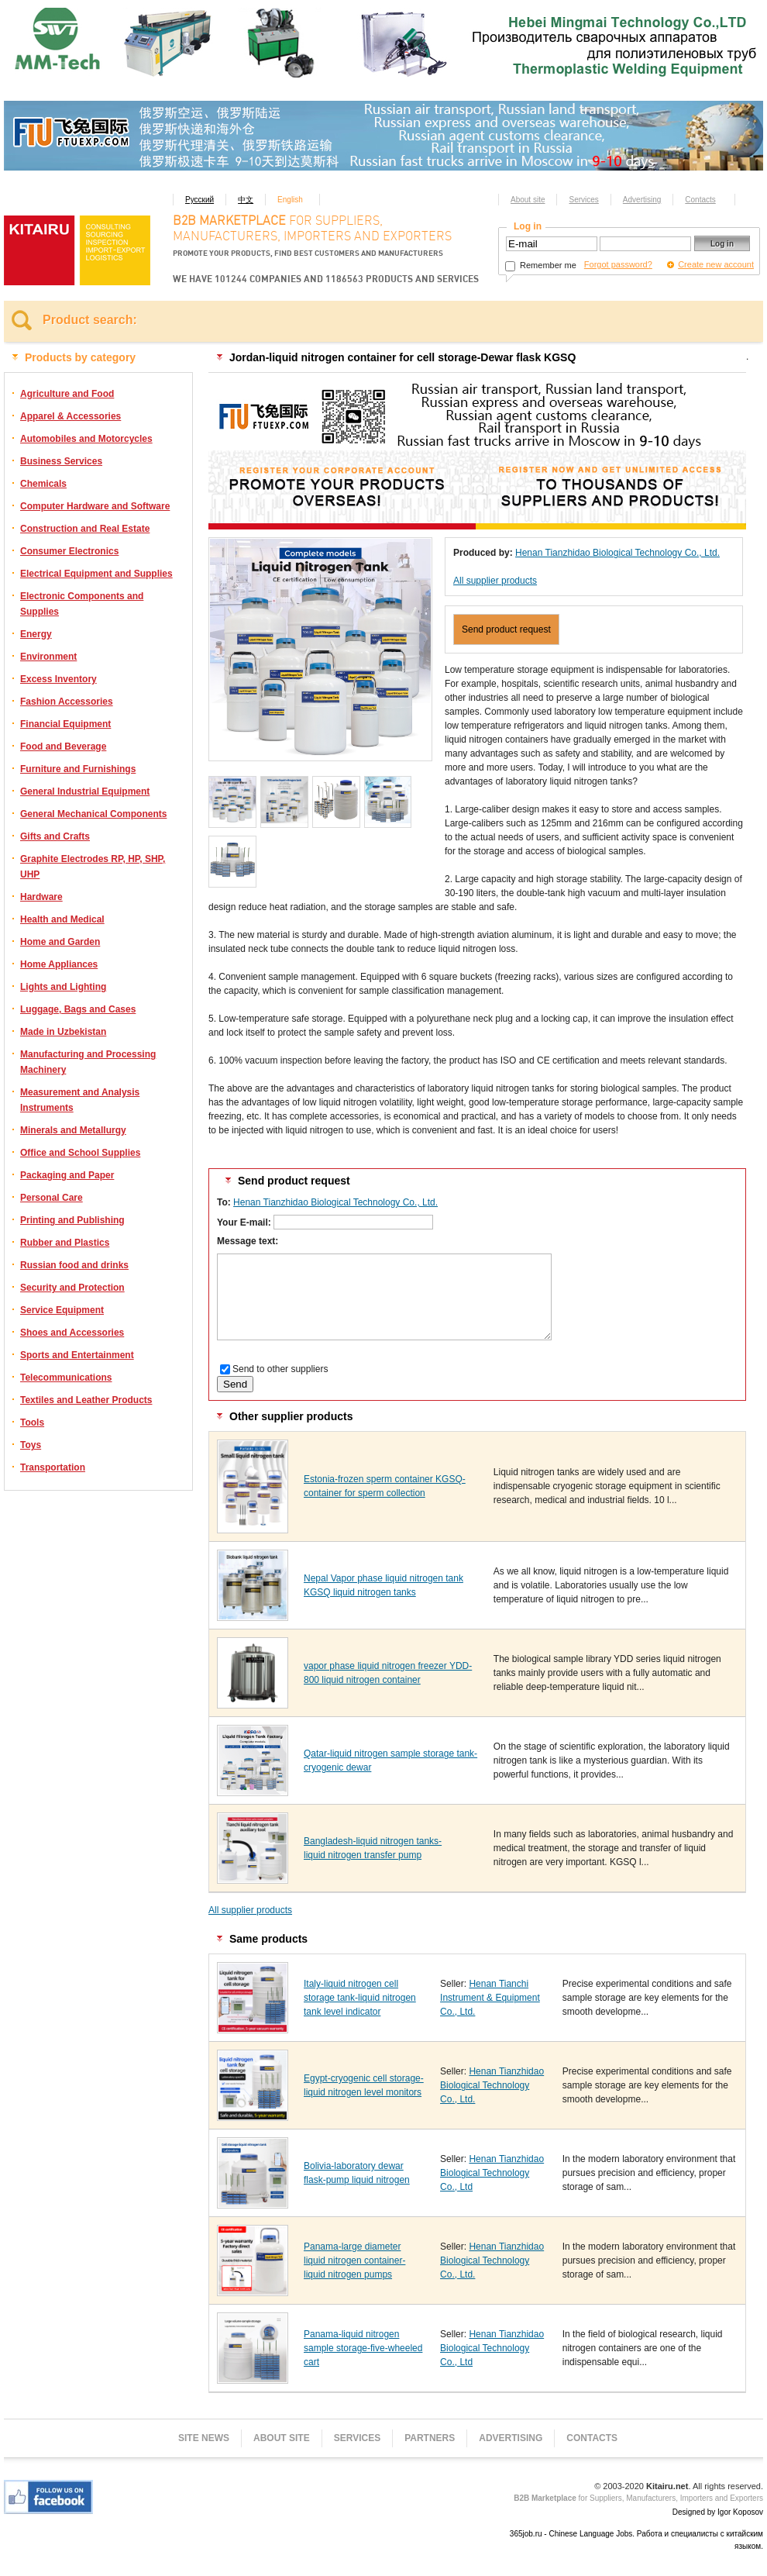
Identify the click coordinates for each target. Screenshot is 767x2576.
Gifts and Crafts (55, 836)
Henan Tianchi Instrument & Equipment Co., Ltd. (490, 1997)
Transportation (52, 1467)
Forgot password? (618, 264)
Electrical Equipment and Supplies (96, 573)
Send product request (506, 629)
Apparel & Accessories (70, 416)
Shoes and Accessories (72, 1332)
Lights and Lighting (63, 986)
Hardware (41, 896)
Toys (30, 1445)
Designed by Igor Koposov (717, 2512)
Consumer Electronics (69, 551)
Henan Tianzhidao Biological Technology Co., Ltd (492, 2173)
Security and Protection (72, 1287)
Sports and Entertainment (77, 1355)
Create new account (716, 264)
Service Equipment (62, 1310)
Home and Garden (60, 941)
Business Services (61, 461)
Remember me (540, 265)
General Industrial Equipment (85, 791)
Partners (429, 2438)
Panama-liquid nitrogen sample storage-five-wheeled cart (363, 2348)
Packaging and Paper (67, 1175)
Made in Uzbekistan (63, 1031)
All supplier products (495, 580)
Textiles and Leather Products (86, 1400)
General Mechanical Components (93, 814)
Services (583, 199)
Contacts (700, 199)
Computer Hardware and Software (95, 506)
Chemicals (43, 483)
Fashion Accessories (66, 701)
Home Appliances (59, 964)
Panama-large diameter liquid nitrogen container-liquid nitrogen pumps (354, 2260)
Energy (36, 634)
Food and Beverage (63, 746)
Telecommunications (66, 1377)
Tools (32, 1422)
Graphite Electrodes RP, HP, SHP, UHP (92, 866)
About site (528, 199)
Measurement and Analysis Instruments (79, 1100)
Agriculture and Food (67, 393)
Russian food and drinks (74, 1265)
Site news (203, 2438)
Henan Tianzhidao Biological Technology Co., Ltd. (617, 552)
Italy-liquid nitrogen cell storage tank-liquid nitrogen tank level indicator (360, 1997)
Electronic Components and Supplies (81, 604)
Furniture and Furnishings (78, 769)
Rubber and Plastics (64, 1242)
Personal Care (51, 1197)
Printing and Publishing (72, 1220)
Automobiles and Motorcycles (86, 438)
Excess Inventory (58, 679)
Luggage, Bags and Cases (78, 1009)
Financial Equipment (65, 724)
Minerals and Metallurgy (73, 1130)
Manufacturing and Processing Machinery (88, 1062)
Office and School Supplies (80, 1152)
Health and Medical (62, 919)
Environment (48, 656)
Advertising (642, 199)
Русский (199, 199)
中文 (245, 199)
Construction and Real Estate (85, 528)
